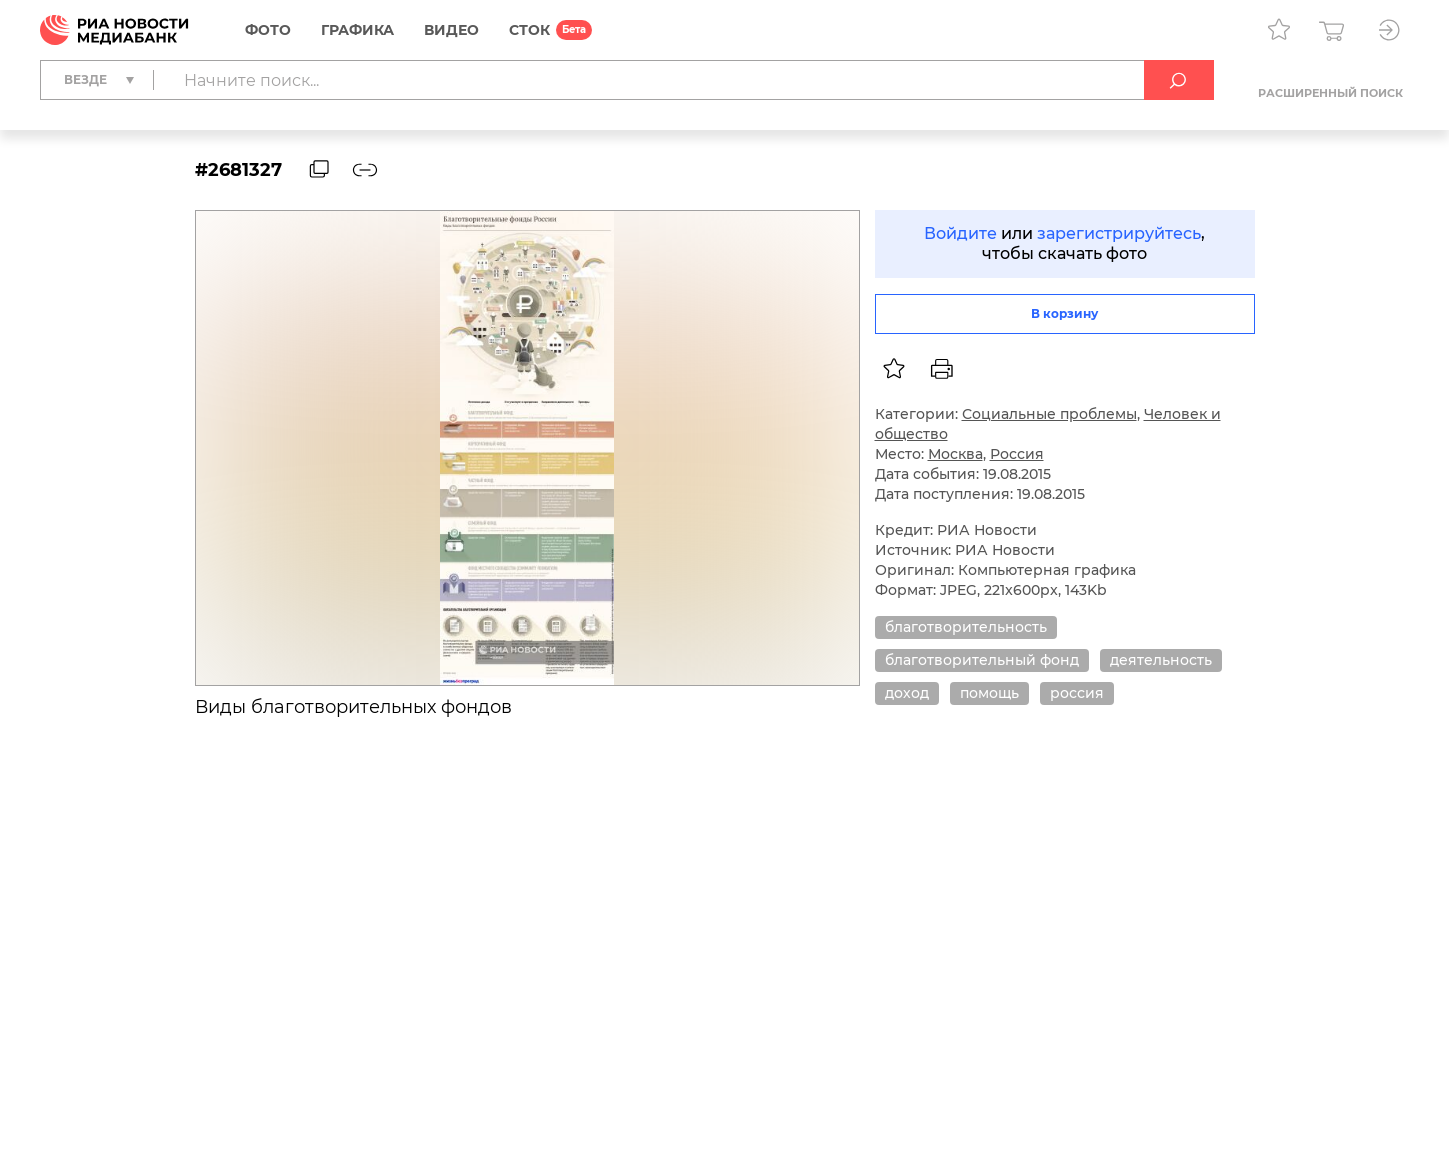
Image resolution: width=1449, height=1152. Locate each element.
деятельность (1161, 660)
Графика (357, 30)
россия (1077, 693)
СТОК (529, 30)
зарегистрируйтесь (1119, 233)
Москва (955, 454)
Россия (1017, 454)
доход (907, 693)
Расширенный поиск (1330, 93)
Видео (451, 30)
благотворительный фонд (982, 660)
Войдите (960, 233)
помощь (989, 693)
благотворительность (966, 627)
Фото (268, 30)
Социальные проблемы (1049, 414)
